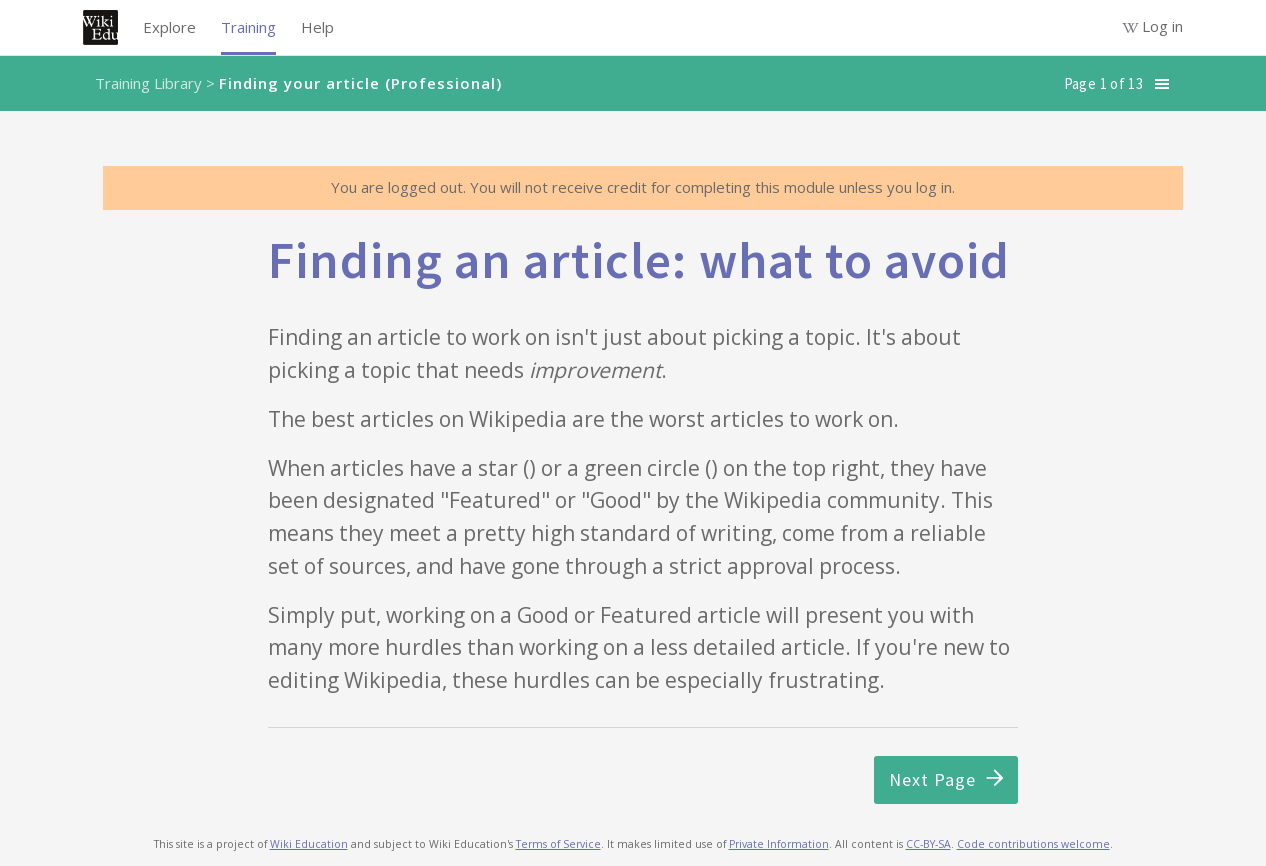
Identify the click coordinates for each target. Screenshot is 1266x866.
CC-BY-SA (928, 844)
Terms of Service (558, 844)
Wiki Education (309, 844)
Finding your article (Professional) (360, 83)
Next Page (946, 779)
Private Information (779, 844)
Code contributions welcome (1033, 844)
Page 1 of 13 (1103, 83)
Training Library (148, 83)
